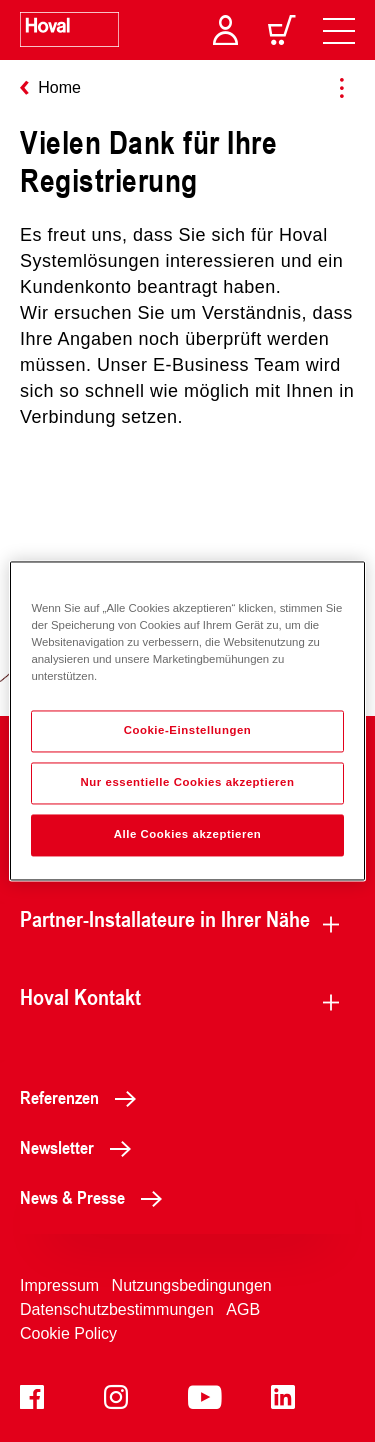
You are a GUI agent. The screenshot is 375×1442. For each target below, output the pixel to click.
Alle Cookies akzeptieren (188, 835)
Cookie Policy (68, 1333)
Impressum (59, 1285)
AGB (243, 1309)
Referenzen (83, 1097)
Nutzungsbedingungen (192, 1285)
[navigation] (339, 30)
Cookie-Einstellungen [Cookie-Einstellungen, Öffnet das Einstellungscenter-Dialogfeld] (188, 731)
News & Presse (96, 1197)
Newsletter (81, 1147)
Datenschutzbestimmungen (117, 1309)
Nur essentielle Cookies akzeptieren (187, 783)
